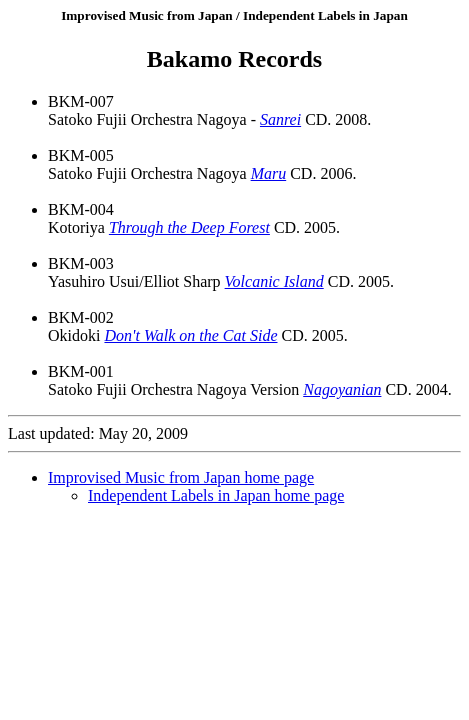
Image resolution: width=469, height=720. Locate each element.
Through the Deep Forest (189, 227)
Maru (269, 173)
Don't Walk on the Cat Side (190, 335)
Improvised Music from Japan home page (181, 477)
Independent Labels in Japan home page (216, 495)
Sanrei (280, 119)
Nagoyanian (342, 389)
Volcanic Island (274, 281)
